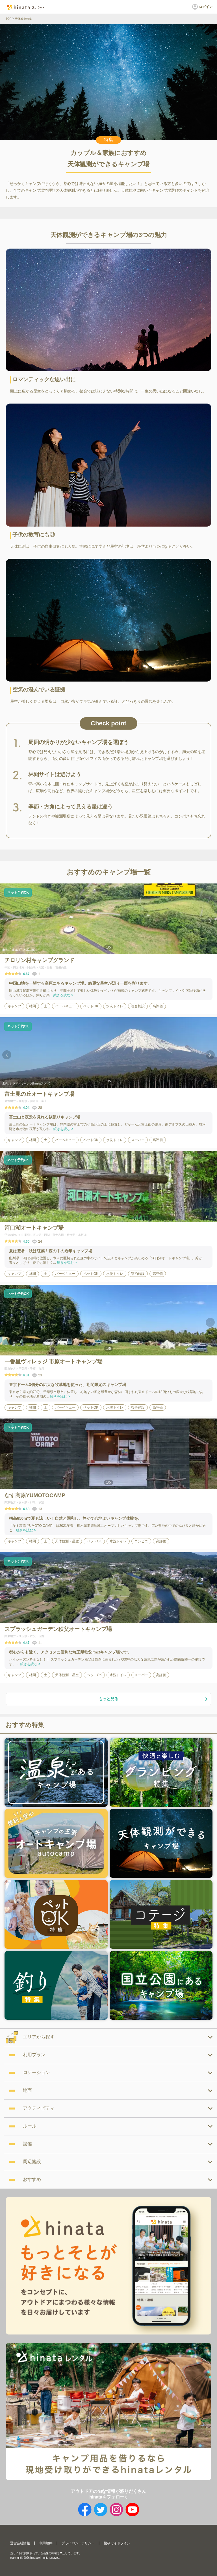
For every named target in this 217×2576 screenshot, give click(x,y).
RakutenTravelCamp (22, 949)
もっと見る (153, 1699)
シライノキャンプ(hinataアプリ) (30, 1083)
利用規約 (45, 2543)
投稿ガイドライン (117, 2543)
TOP (8, 18)
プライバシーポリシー (78, 2543)
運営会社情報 (20, 2543)
